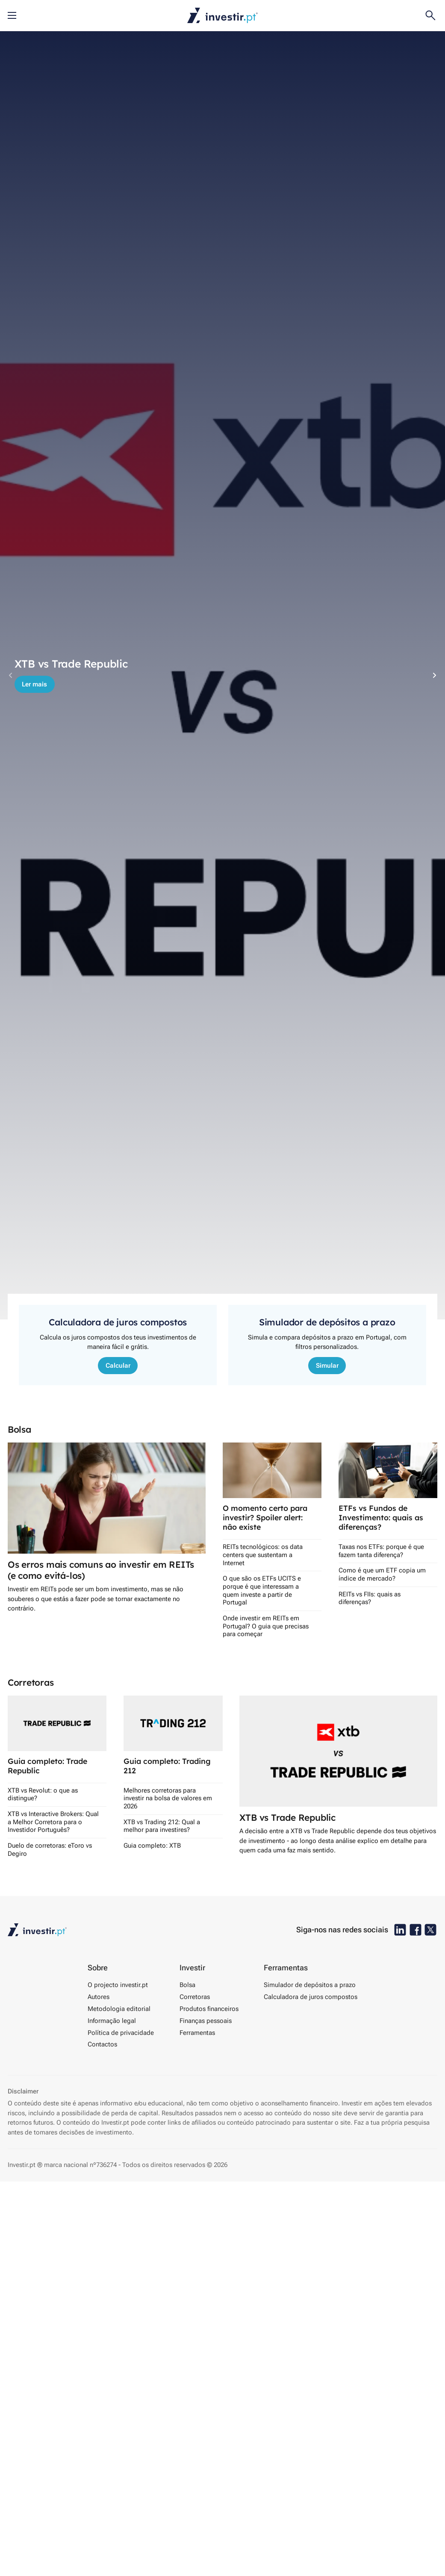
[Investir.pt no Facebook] (415, 1930)
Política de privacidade (121, 2033)
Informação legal (112, 2021)
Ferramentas (197, 2033)
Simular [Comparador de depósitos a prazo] (327, 1365)
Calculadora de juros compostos (310, 1997)
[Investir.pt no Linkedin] (400, 1930)
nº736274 (103, 2165)
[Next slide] (434, 675)
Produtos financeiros (209, 2009)
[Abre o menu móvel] (12, 15)
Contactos (102, 2044)
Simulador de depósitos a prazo (310, 1985)
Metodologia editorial (119, 2009)
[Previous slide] (10, 675)
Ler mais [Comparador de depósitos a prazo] (34, 684)
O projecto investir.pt (118, 1985)
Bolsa (187, 1985)
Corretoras (195, 1997)
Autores (98, 1997)
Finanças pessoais (206, 2021)
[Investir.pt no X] (430, 1930)
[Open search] (430, 15)
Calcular (118, 1365)
